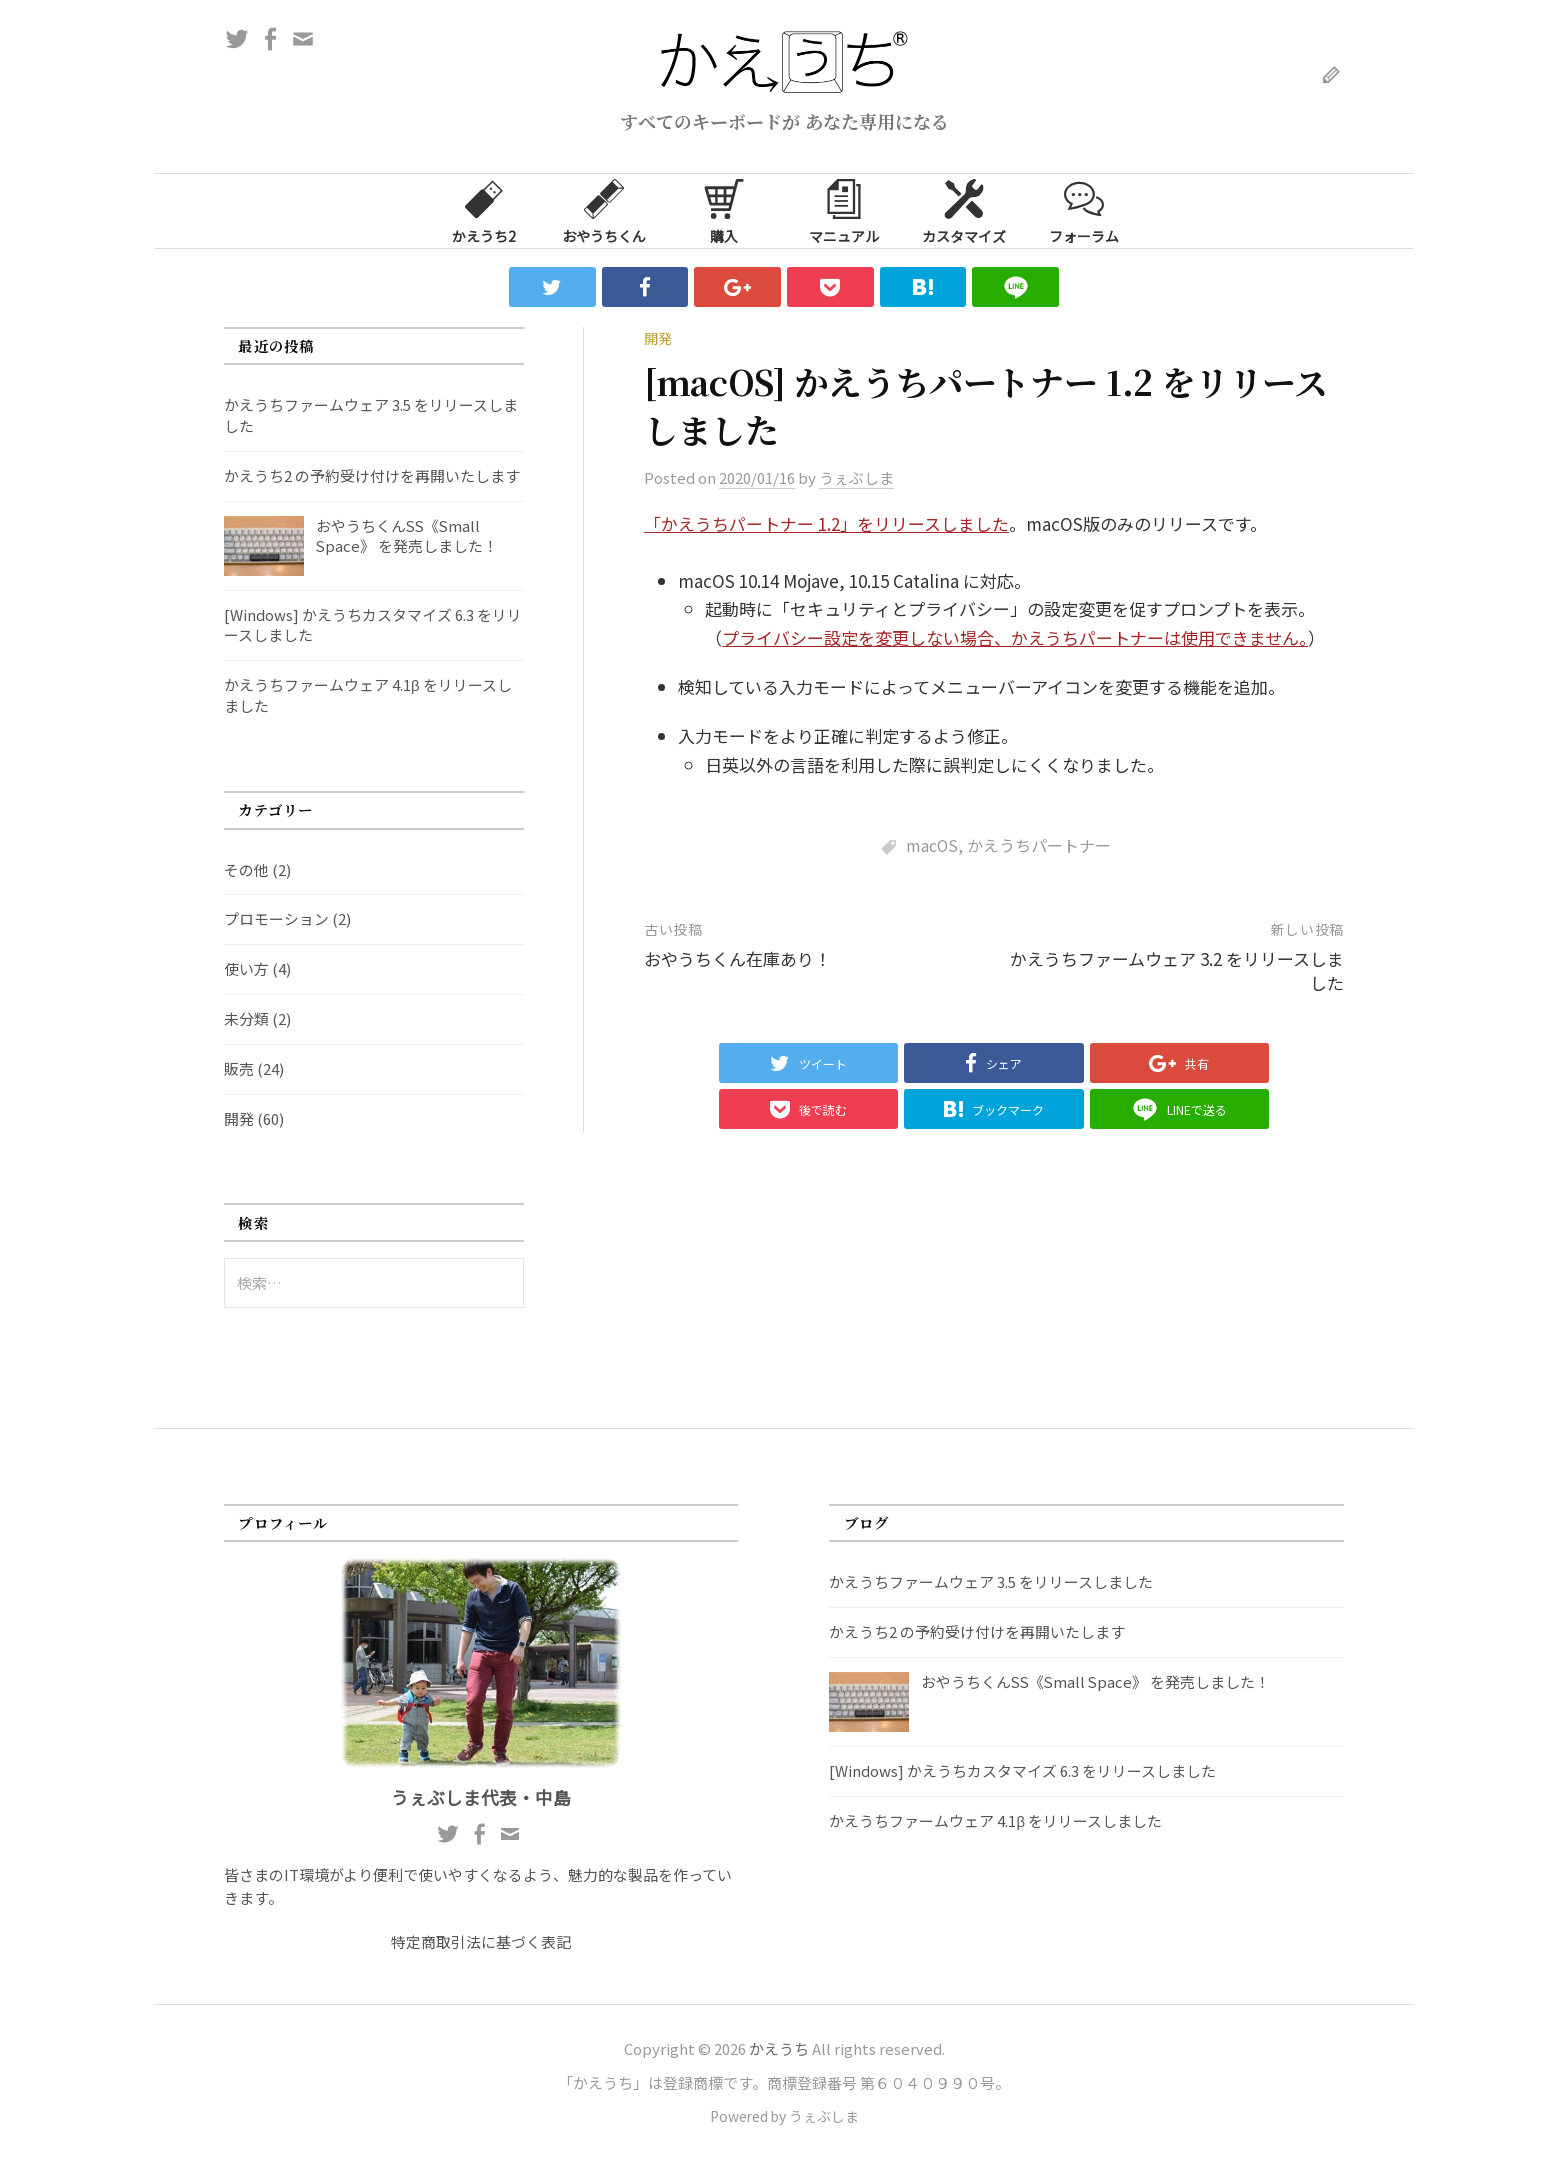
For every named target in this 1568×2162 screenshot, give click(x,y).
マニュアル (844, 210)
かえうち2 (484, 210)
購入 (724, 210)
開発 (658, 338)
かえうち (779, 2048)
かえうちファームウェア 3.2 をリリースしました (1177, 970)
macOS (932, 845)
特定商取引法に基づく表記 (481, 1941)
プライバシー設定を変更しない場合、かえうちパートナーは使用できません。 (1015, 637)
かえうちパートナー (1039, 845)
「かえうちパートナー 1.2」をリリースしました (826, 523)
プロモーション (276, 918)
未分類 (246, 1018)
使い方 (246, 968)
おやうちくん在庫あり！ (737, 958)
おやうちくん (604, 210)
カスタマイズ (964, 210)
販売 (239, 1068)
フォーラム (1084, 210)
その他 (246, 869)
